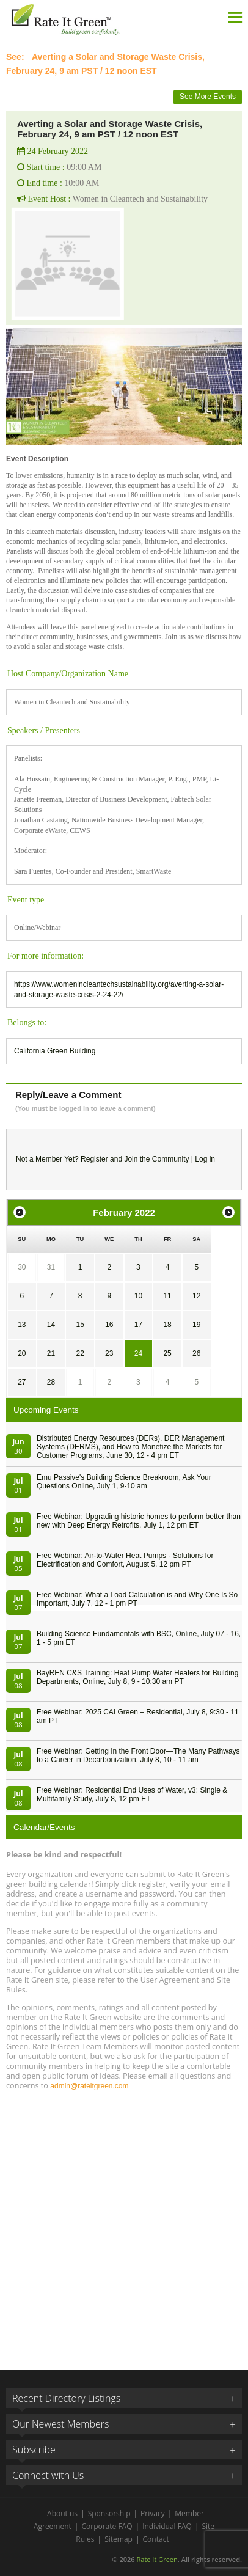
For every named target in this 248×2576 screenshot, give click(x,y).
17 (138, 1324)
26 (196, 1353)
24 (138, 1353)
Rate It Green (156, 2559)
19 (196, 1324)
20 (22, 1353)
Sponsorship (109, 2513)
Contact (156, 2539)
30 (22, 1267)
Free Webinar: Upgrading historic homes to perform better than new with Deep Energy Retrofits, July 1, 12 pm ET (139, 1520)
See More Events (208, 96)
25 (167, 1353)
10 (138, 1296)
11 (167, 1296)
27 (22, 1382)
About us (62, 2513)
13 (22, 1324)
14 (51, 1324)
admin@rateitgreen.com (89, 2086)
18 (167, 1324)
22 (80, 1353)
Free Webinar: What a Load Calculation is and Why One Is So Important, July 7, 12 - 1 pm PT (137, 1599)
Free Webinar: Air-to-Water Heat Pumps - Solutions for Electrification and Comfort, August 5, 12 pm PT (125, 1559)
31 (51, 1267)
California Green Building (54, 1051)
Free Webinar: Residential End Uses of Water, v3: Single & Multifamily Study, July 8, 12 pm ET (132, 1794)
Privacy (152, 2513)
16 (109, 1324)
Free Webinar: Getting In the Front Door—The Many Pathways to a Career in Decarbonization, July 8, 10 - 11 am (138, 1755)
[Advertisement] (124, 2225)
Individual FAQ (167, 2526)
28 (51, 1382)
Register (94, 1159)
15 (80, 1324)
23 (109, 1353)
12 (196, 1296)
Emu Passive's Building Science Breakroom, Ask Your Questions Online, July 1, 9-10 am (124, 1481)
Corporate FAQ (106, 2526)
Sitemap (118, 2539)
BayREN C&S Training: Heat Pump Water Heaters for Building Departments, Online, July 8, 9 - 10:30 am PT (137, 1677)
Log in (205, 1159)
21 (51, 1353)
